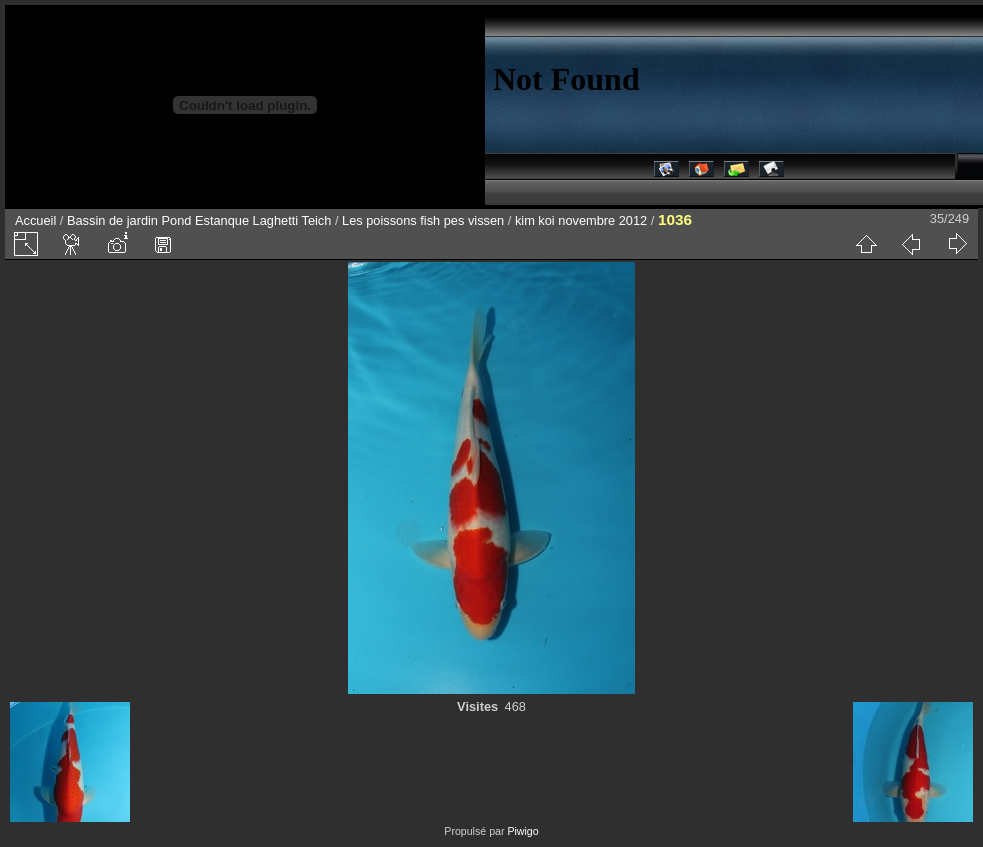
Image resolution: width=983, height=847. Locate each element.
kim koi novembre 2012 (581, 220)
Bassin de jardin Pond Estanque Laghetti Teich (199, 220)
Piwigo (522, 831)
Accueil (35, 220)
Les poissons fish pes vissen (423, 220)
